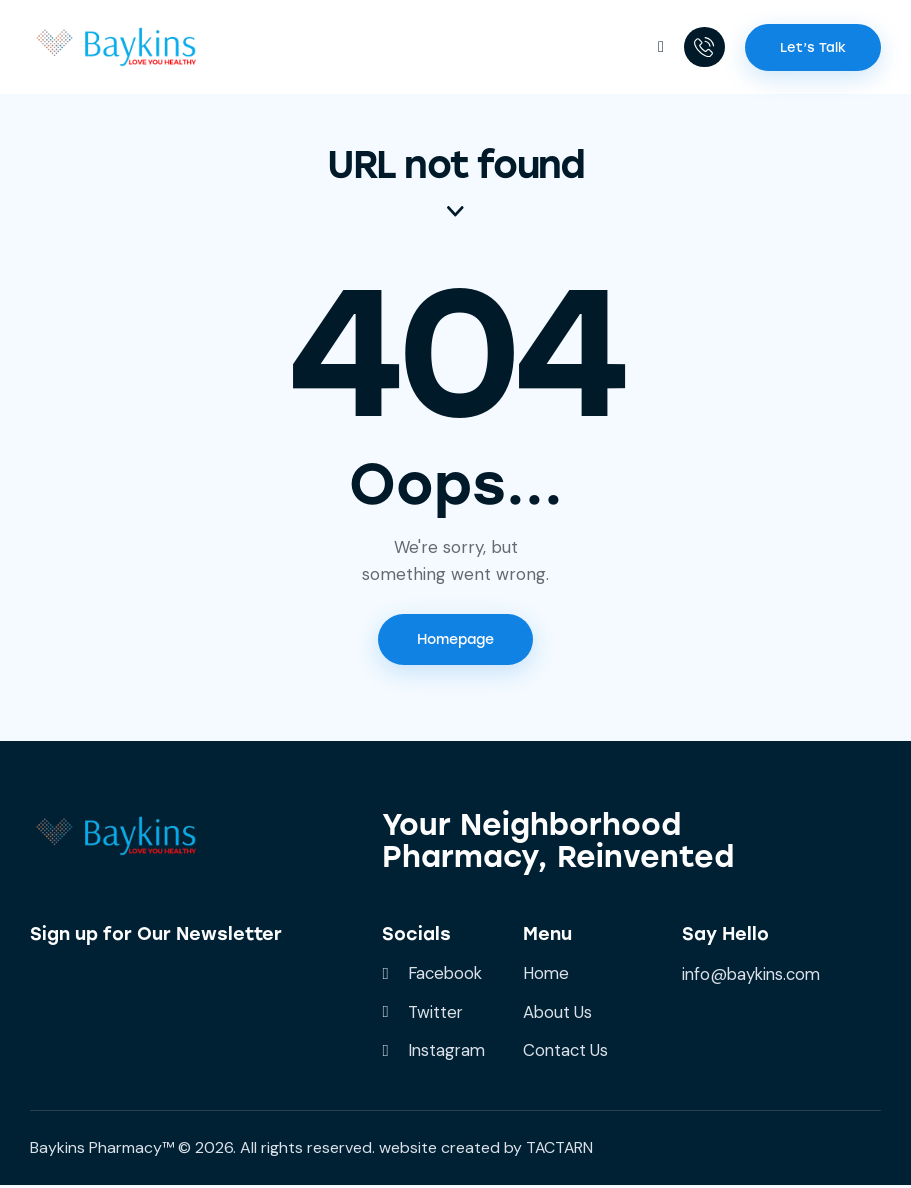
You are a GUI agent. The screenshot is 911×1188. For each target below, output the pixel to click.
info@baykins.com (754, 976)
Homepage (455, 641)
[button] (659, 46)
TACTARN (560, 1150)
